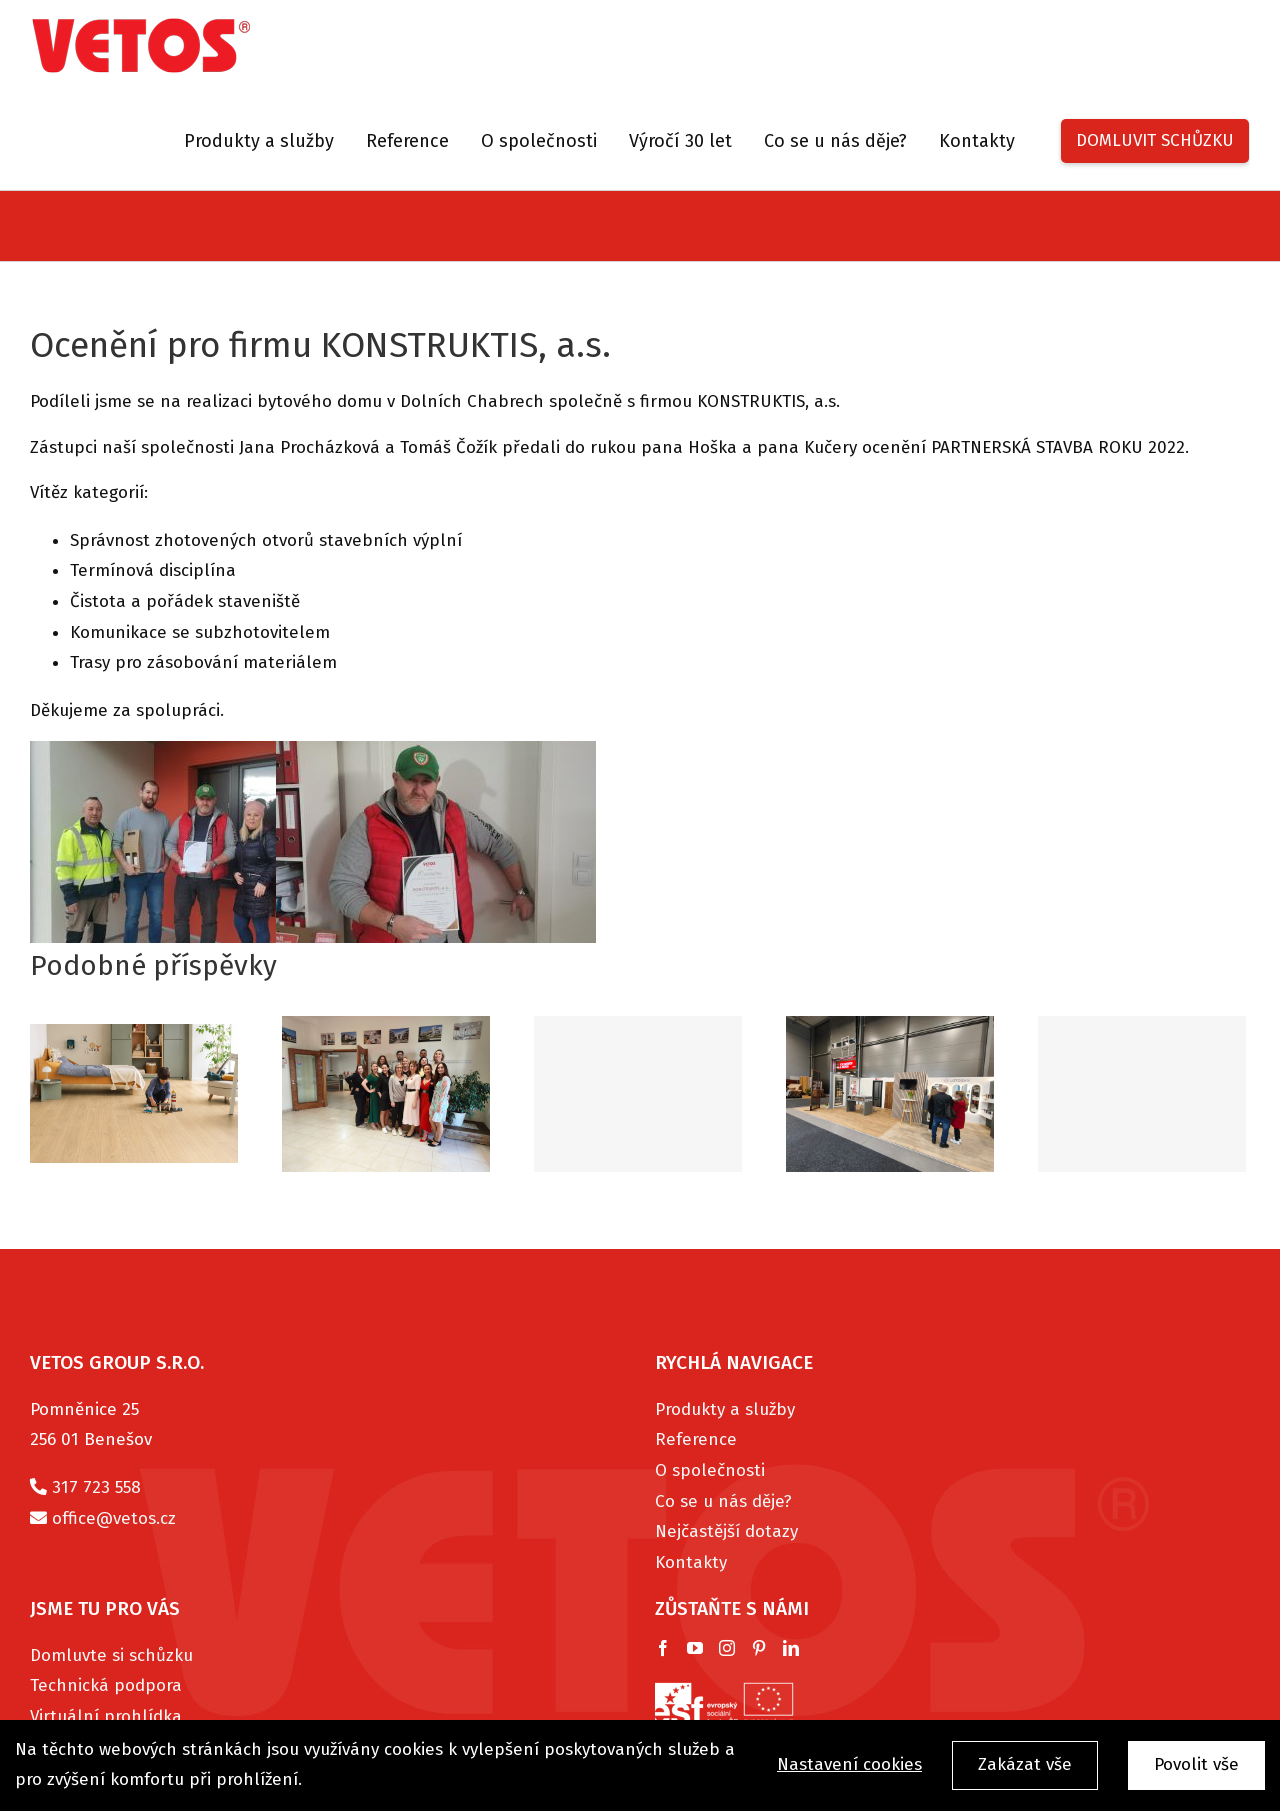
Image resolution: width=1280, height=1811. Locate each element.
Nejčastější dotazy (726, 1531)
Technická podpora (106, 1685)
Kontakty (691, 1562)
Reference (696, 1439)
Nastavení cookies (849, 1765)
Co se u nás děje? (723, 1501)
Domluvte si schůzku (111, 1655)
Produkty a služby (725, 1409)
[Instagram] (727, 1648)
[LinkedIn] (791, 1648)
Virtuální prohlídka (106, 1716)
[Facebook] (663, 1648)
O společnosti (710, 1470)
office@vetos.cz (114, 1518)
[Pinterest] (759, 1648)
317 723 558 (96, 1487)
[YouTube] (695, 1648)
